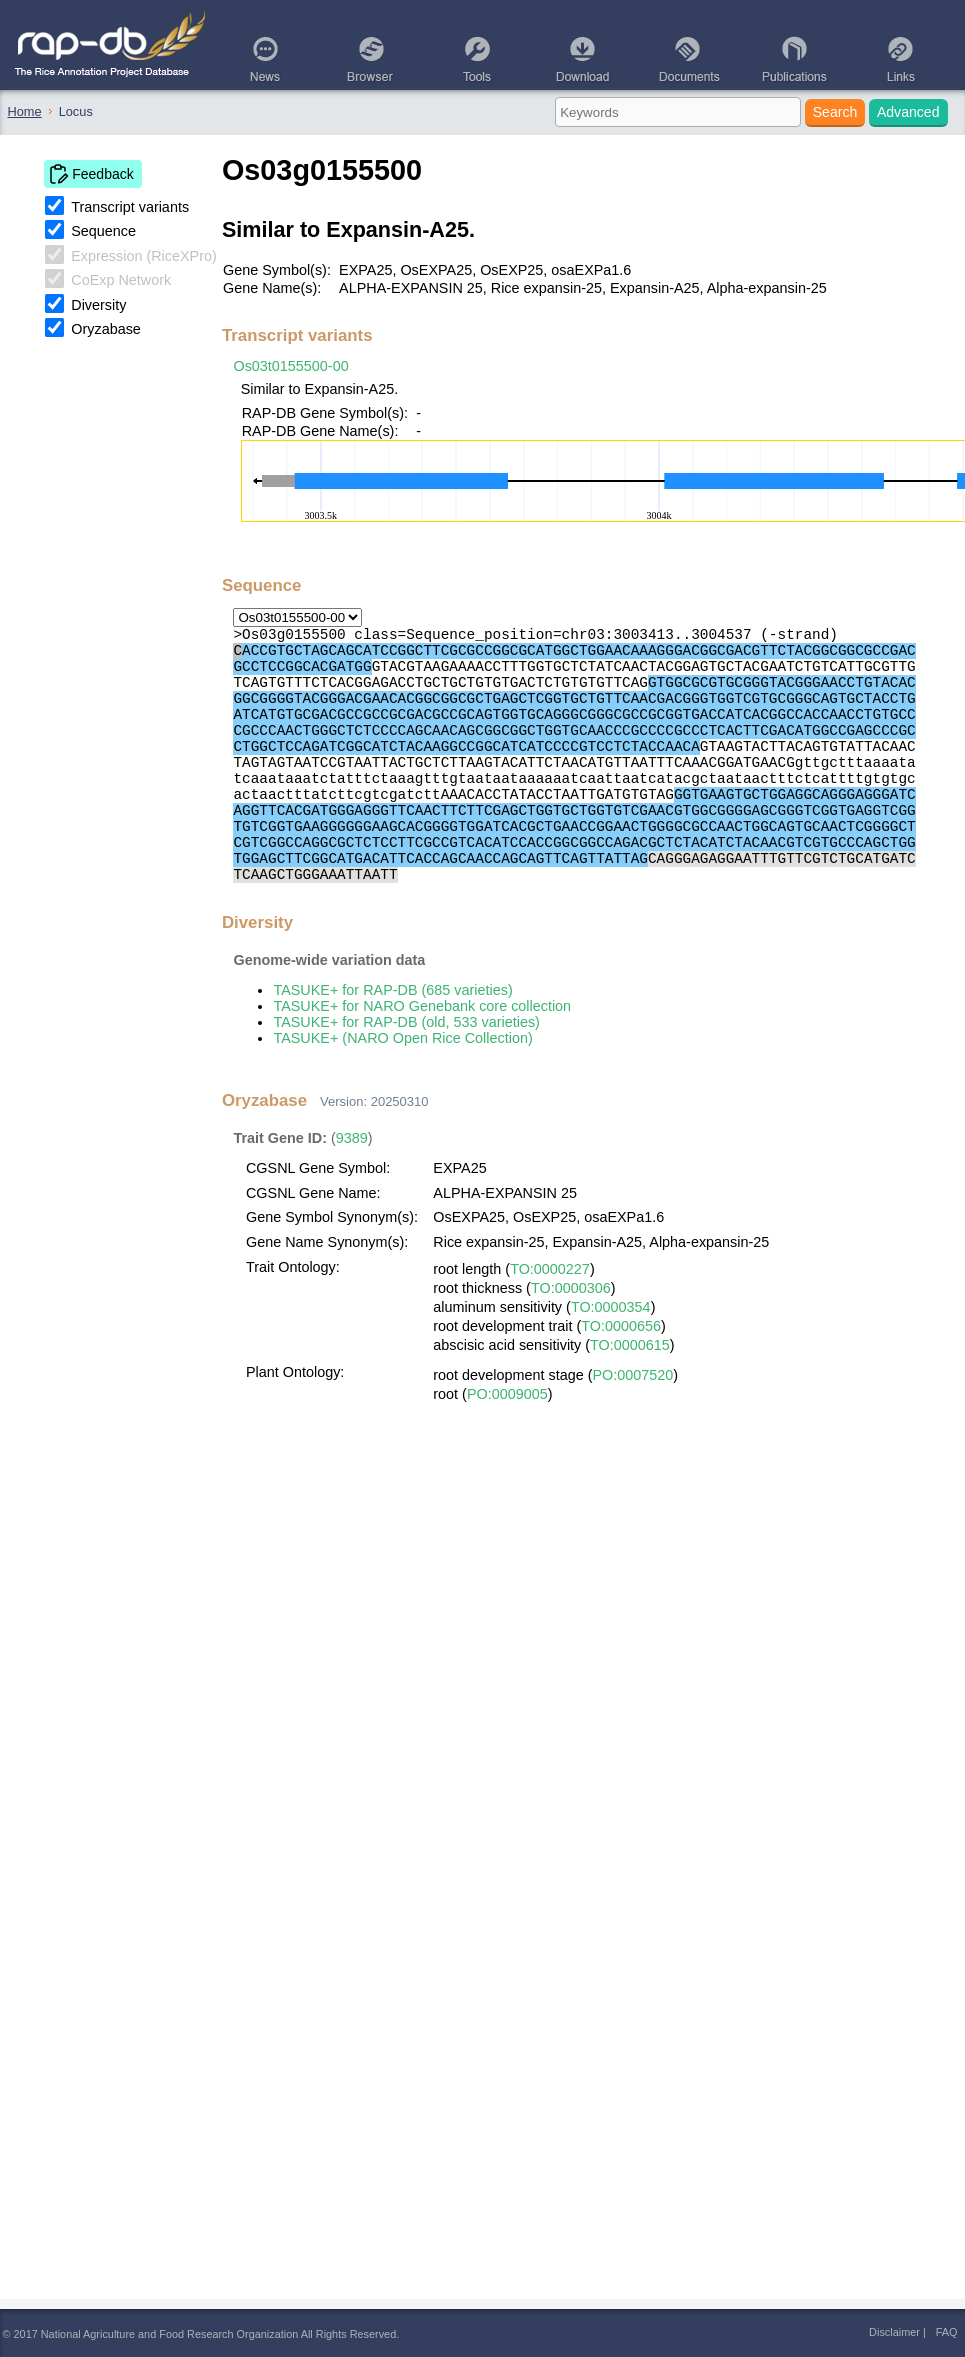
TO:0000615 (630, 1345)
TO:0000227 (550, 1269)
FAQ (947, 2332)
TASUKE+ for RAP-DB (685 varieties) (392, 990)
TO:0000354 (611, 1307)
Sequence (103, 231)
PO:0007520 (633, 1375)
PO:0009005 (507, 1394)
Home (25, 111)
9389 (352, 1138)
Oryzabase (106, 329)
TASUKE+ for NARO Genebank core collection (422, 1006)
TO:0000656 (621, 1326)
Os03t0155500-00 (290, 366)
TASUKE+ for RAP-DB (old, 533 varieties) (406, 1022)
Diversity (98, 305)
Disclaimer (894, 2332)
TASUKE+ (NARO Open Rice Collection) (402, 1038)
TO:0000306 (571, 1288)
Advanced (908, 112)
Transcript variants (130, 207)
